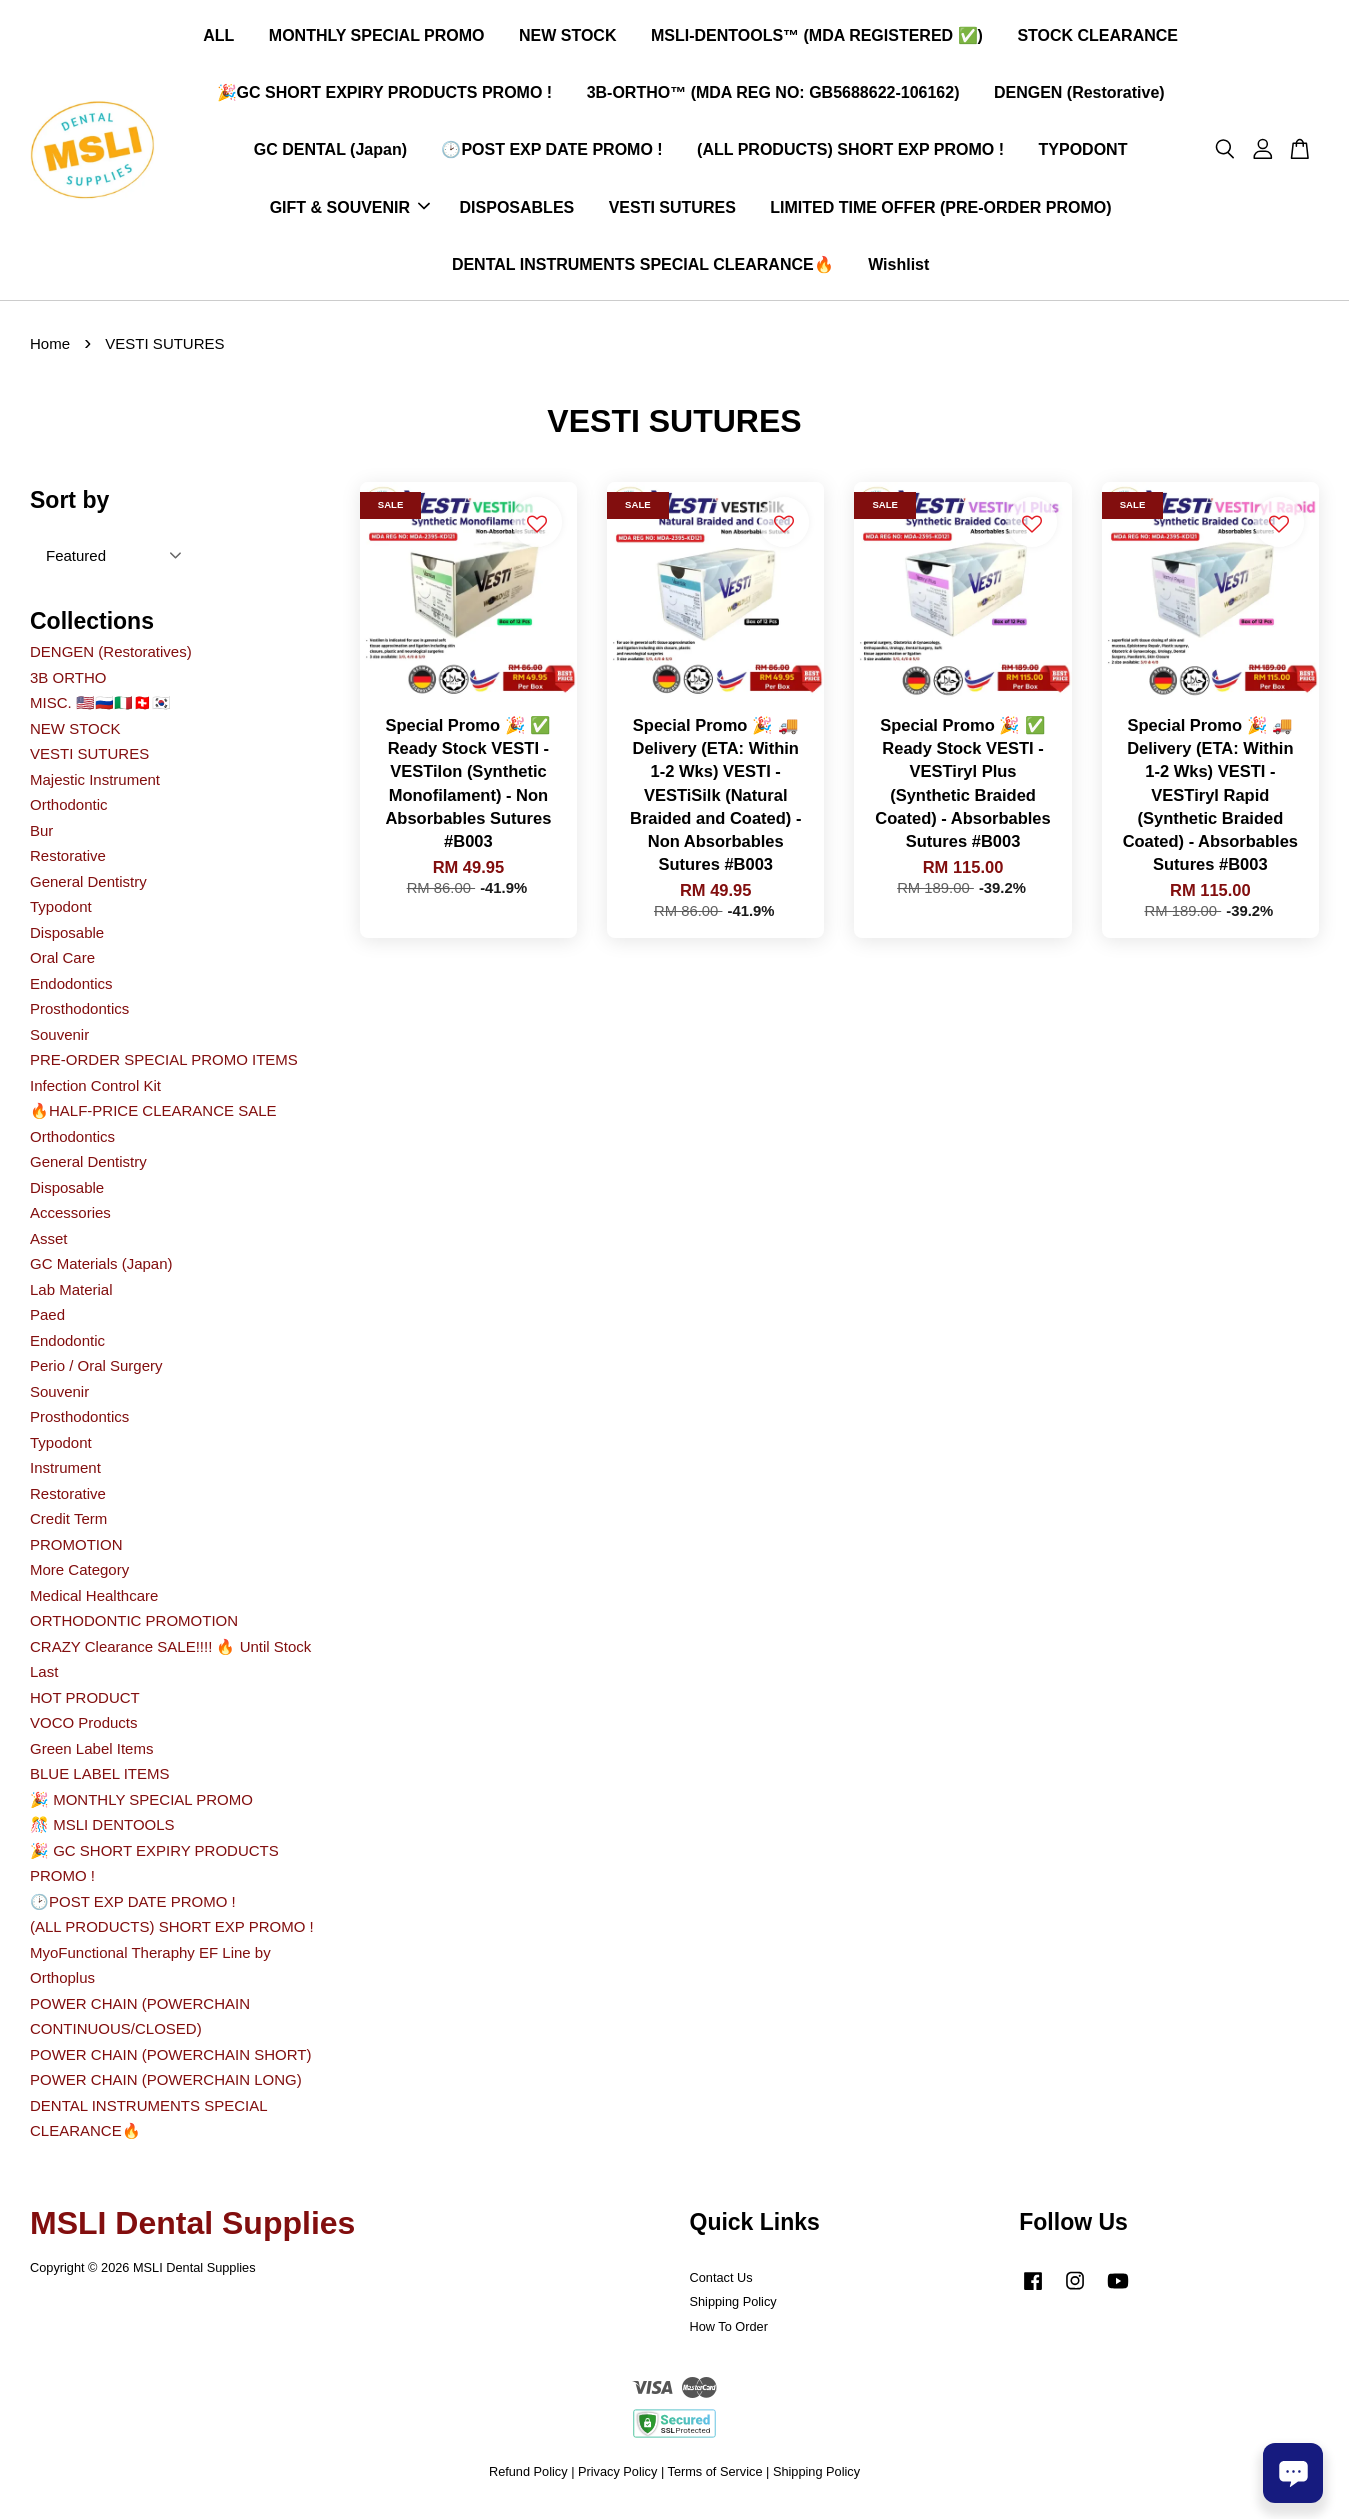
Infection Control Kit (95, 1091)
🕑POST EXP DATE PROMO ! (551, 152)
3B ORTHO (68, 683)
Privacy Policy (617, 2477)
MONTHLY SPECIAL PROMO (377, 38)
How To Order (729, 2332)
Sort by (69, 506)
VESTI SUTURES (672, 210)
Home (50, 349)
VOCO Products (84, 1728)
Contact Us (721, 2283)
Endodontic (67, 1346)
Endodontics (71, 989)
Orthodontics (72, 1142)
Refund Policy (528, 2477)
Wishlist (898, 267)
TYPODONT (1083, 152)
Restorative (68, 861)
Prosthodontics (79, 1014)
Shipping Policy (733, 2307)
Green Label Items (91, 1754)
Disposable (67, 938)
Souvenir (59, 1040)
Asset (49, 1244)
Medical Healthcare (94, 1601)
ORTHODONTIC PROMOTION (134, 1626)
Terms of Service (715, 2477)
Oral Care (62, 963)
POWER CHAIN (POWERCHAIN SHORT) (170, 2060)
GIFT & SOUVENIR (350, 210)
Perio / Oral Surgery (96, 1371)
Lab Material (71, 1295)
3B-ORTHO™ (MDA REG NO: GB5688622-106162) (773, 95)
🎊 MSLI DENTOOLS (102, 1830)
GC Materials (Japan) (101, 1269)
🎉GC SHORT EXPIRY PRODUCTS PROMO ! (385, 95)
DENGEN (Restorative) (1079, 95)
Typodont (61, 912)
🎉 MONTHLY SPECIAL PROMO (141, 1805)
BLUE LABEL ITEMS (100, 1779)
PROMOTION (76, 1550)
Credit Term (68, 1524)
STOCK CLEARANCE (1097, 38)
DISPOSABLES (517, 210)
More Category (79, 1575)
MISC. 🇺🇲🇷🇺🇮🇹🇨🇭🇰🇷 (100, 708)
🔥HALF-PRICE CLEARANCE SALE (153, 1116)
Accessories (70, 1218)
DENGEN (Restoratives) (111, 657)
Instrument (65, 1473)
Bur (41, 836)
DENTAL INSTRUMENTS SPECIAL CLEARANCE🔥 (643, 267)
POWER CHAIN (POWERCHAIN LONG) (166, 2085)
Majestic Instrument (95, 785)
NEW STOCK (567, 38)
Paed (47, 1320)
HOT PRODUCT (85, 1703)
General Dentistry (88, 887)
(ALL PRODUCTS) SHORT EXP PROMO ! (850, 152)
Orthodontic (69, 810)
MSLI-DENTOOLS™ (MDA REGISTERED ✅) (817, 38)
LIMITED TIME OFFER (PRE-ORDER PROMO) (940, 210)
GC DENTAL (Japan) (330, 152)
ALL (218, 38)
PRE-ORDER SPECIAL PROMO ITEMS (164, 1065)
